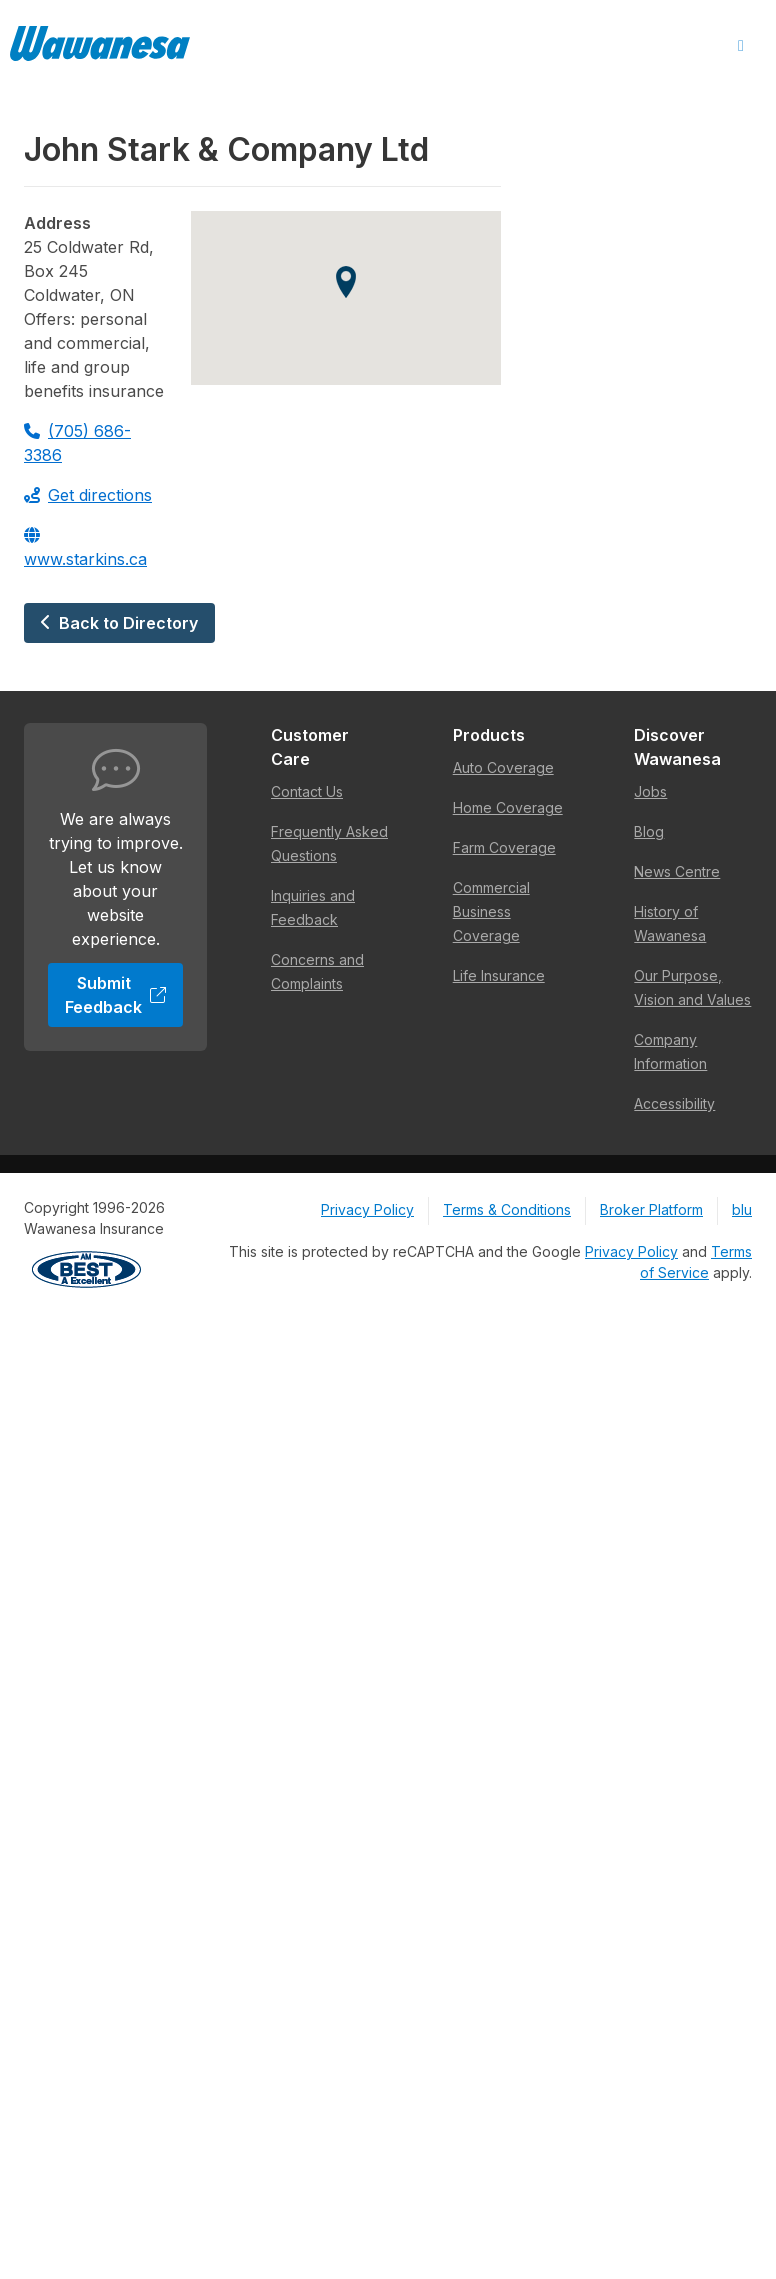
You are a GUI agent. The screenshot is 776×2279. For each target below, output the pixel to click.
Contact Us (307, 791)
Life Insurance (499, 975)
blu (742, 1209)
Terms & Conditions (507, 1209)
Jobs (650, 791)
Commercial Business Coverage (491, 911)
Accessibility (674, 1103)
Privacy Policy (367, 1209)
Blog (649, 831)
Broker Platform (651, 1209)
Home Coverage (508, 807)
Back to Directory (119, 623)
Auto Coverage (503, 767)
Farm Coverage (504, 847)
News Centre (677, 871)
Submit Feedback (115, 995)
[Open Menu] (741, 46)
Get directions (88, 495)
